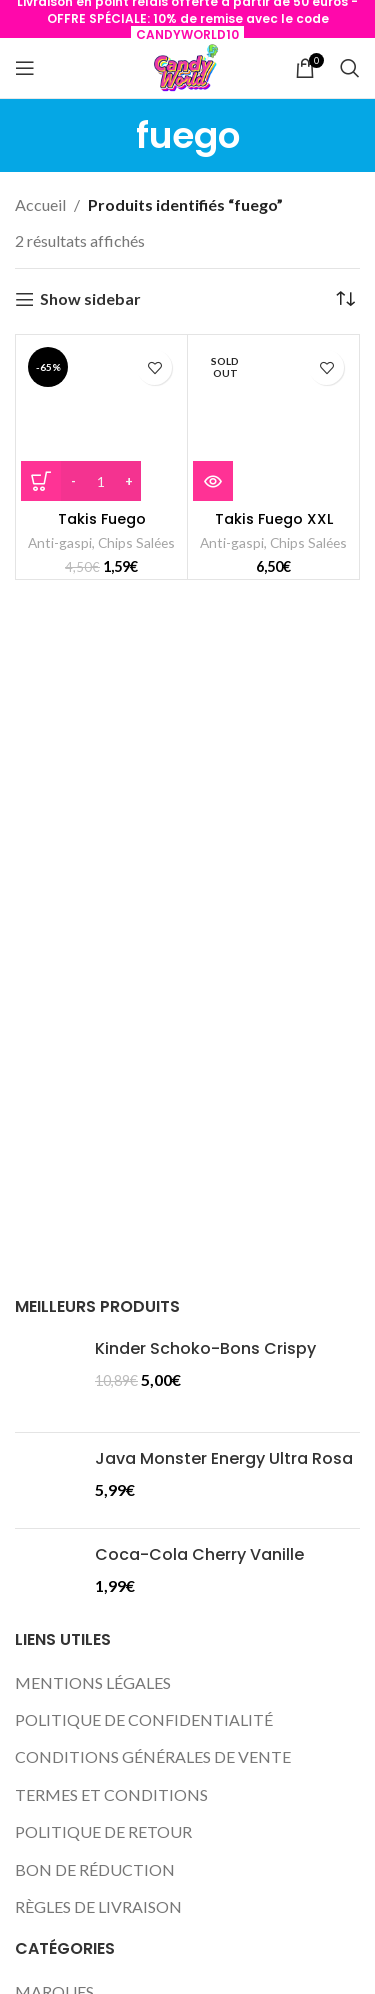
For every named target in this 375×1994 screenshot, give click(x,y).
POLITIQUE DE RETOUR (103, 1831)
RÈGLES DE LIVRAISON (98, 1906)
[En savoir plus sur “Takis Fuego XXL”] (213, 481)
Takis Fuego (102, 519)
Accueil (40, 204)
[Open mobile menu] (25, 68)
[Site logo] (187, 68)
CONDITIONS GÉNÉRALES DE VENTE (153, 1756)
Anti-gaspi (60, 542)
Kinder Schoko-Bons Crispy (205, 1349)
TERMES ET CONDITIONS (111, 1794)
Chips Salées (136, 542)
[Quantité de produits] (101, 481)
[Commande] (345, 299)
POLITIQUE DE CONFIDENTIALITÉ (144, 1719)
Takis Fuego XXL (274, 519)
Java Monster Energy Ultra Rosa (224, 1459)
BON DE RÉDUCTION (95, 1869)
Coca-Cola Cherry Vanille (199, 1555)
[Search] (350, 68)
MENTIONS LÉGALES (93, 1682)
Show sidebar (90, 299)
